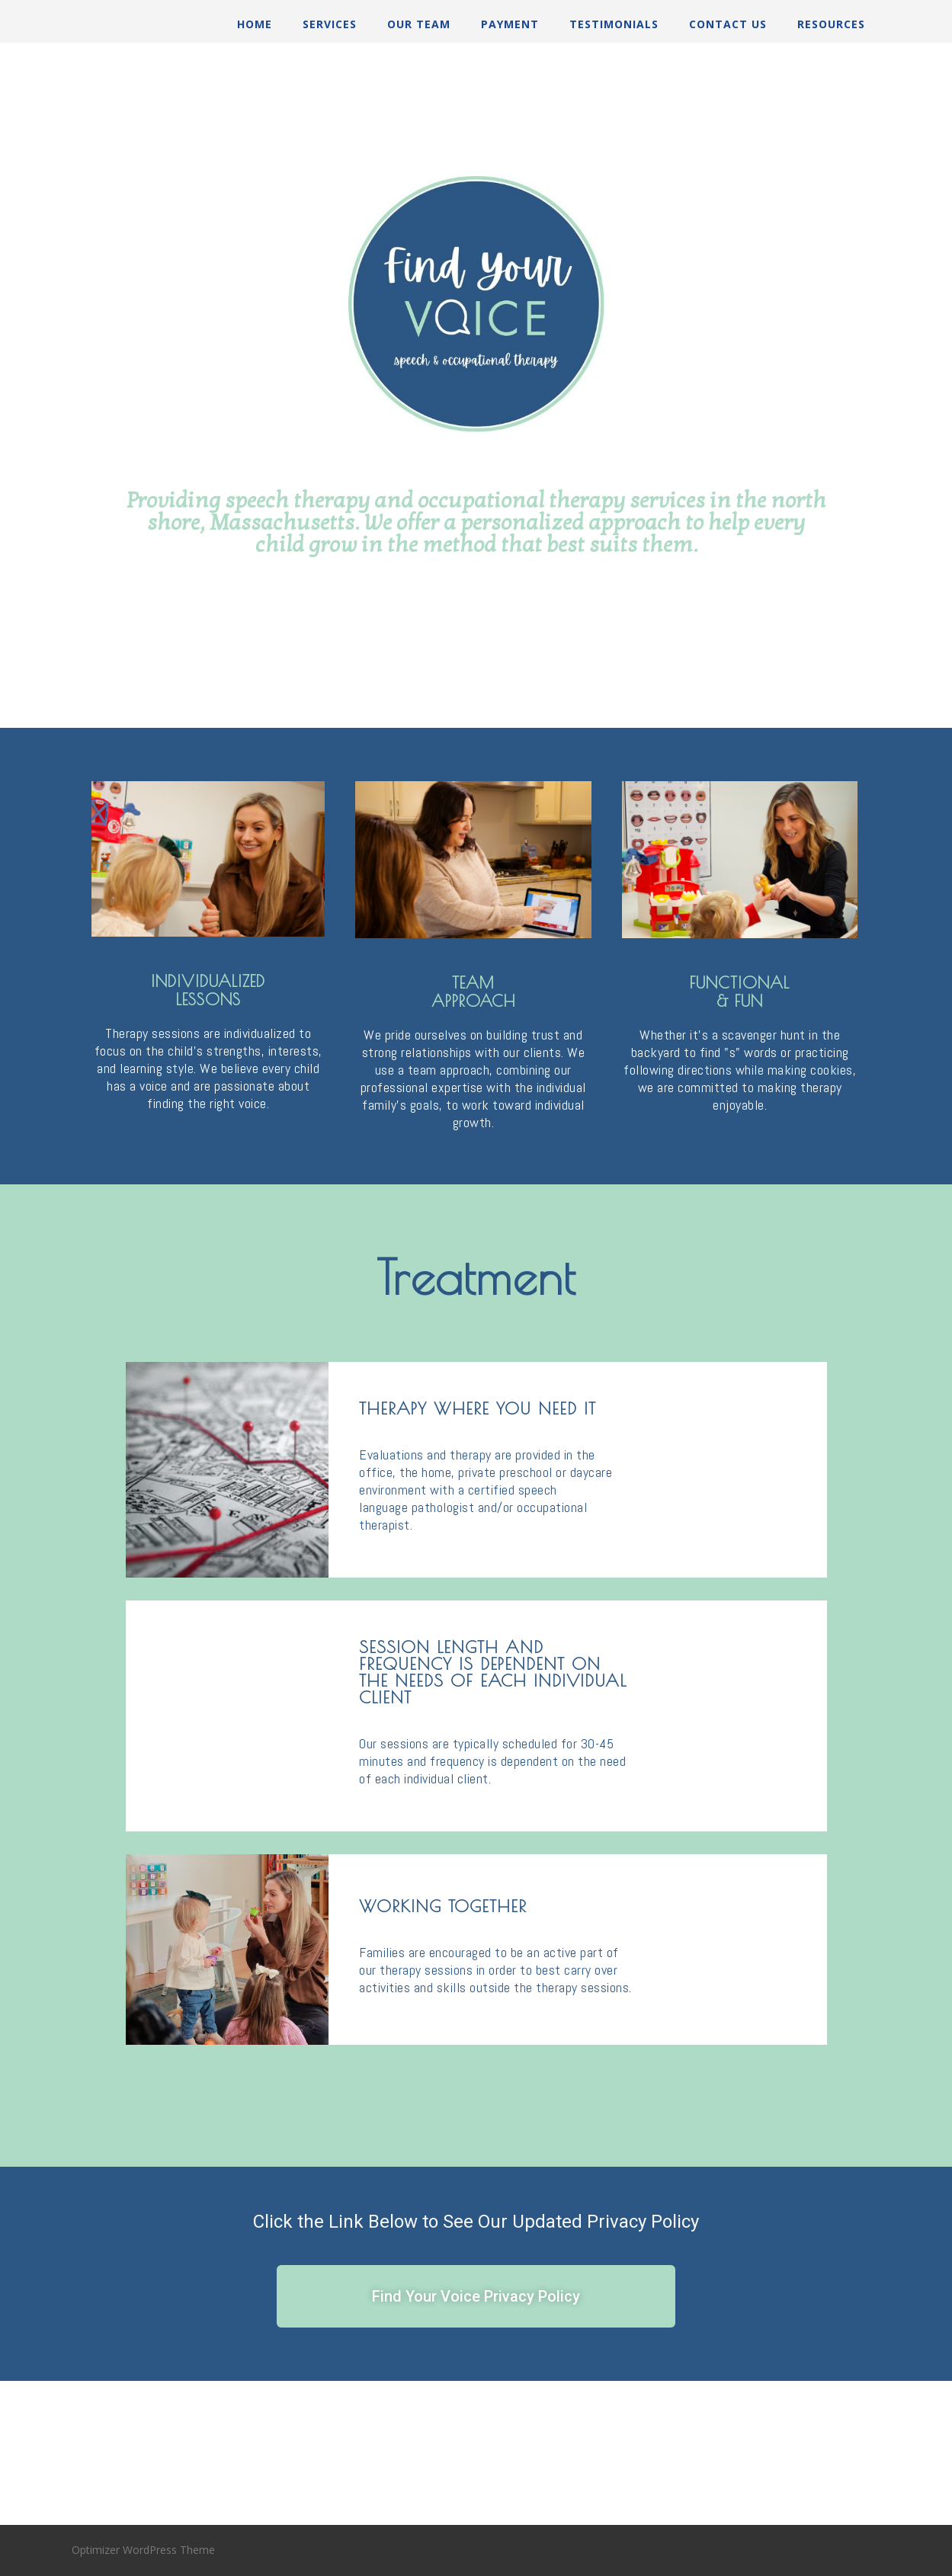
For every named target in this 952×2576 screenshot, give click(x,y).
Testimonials (614, 24)
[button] (476, 2296)
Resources (831, 24)
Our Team (418, 24)
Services (330, 24)
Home (254, 24)
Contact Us (728, 24)
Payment (510, 24)
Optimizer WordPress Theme (143, 2549)
